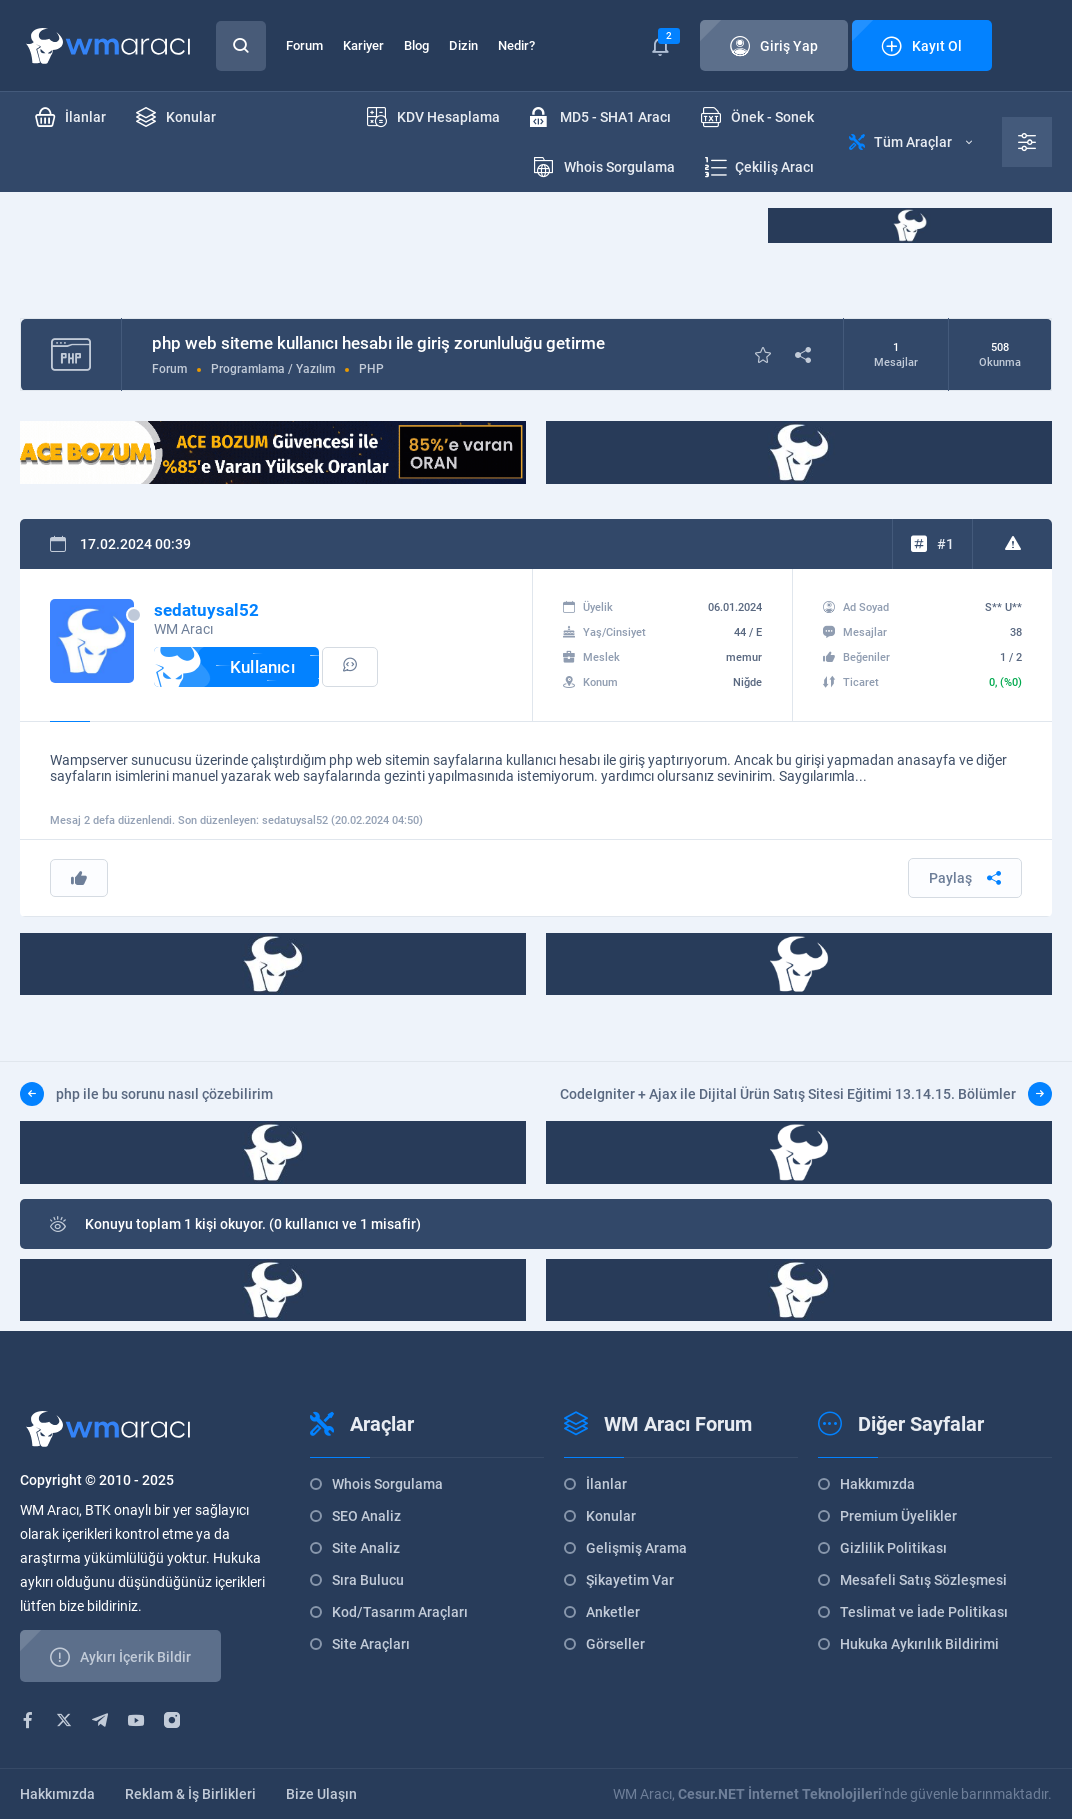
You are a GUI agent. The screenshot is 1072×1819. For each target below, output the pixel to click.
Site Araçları (371, 1644)
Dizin (463, 45)
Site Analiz (366, 1548)
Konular (611, 1516)
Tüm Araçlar (910, 142)
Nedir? (516, 45)
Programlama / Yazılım (273, 369)
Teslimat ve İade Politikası (924, 1612)
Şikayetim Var (630, 1580)
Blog (416, 45)
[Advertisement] (384, 253)
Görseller (615, 1644)
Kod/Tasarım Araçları (400, 1612)
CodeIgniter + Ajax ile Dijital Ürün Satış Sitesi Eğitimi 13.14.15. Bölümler (806, 1094)
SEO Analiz (366, 1516)
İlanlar (606, 1484)
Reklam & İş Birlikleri (190, 1794)
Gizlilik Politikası (893, 1548)
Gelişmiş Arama (636, 1548)
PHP (371, 369)
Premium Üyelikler (898, 1516)
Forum (304, 45)
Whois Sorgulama (387, 1484)
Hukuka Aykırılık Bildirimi (919, 1644)
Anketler (613, 1612)
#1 (945, 544)
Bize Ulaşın (321, 1794)
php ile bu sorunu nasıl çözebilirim (146, 1094)
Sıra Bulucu (368, 1580)
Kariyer (363, 45)
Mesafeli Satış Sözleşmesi (923, 1580)
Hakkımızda (877, 1484)
